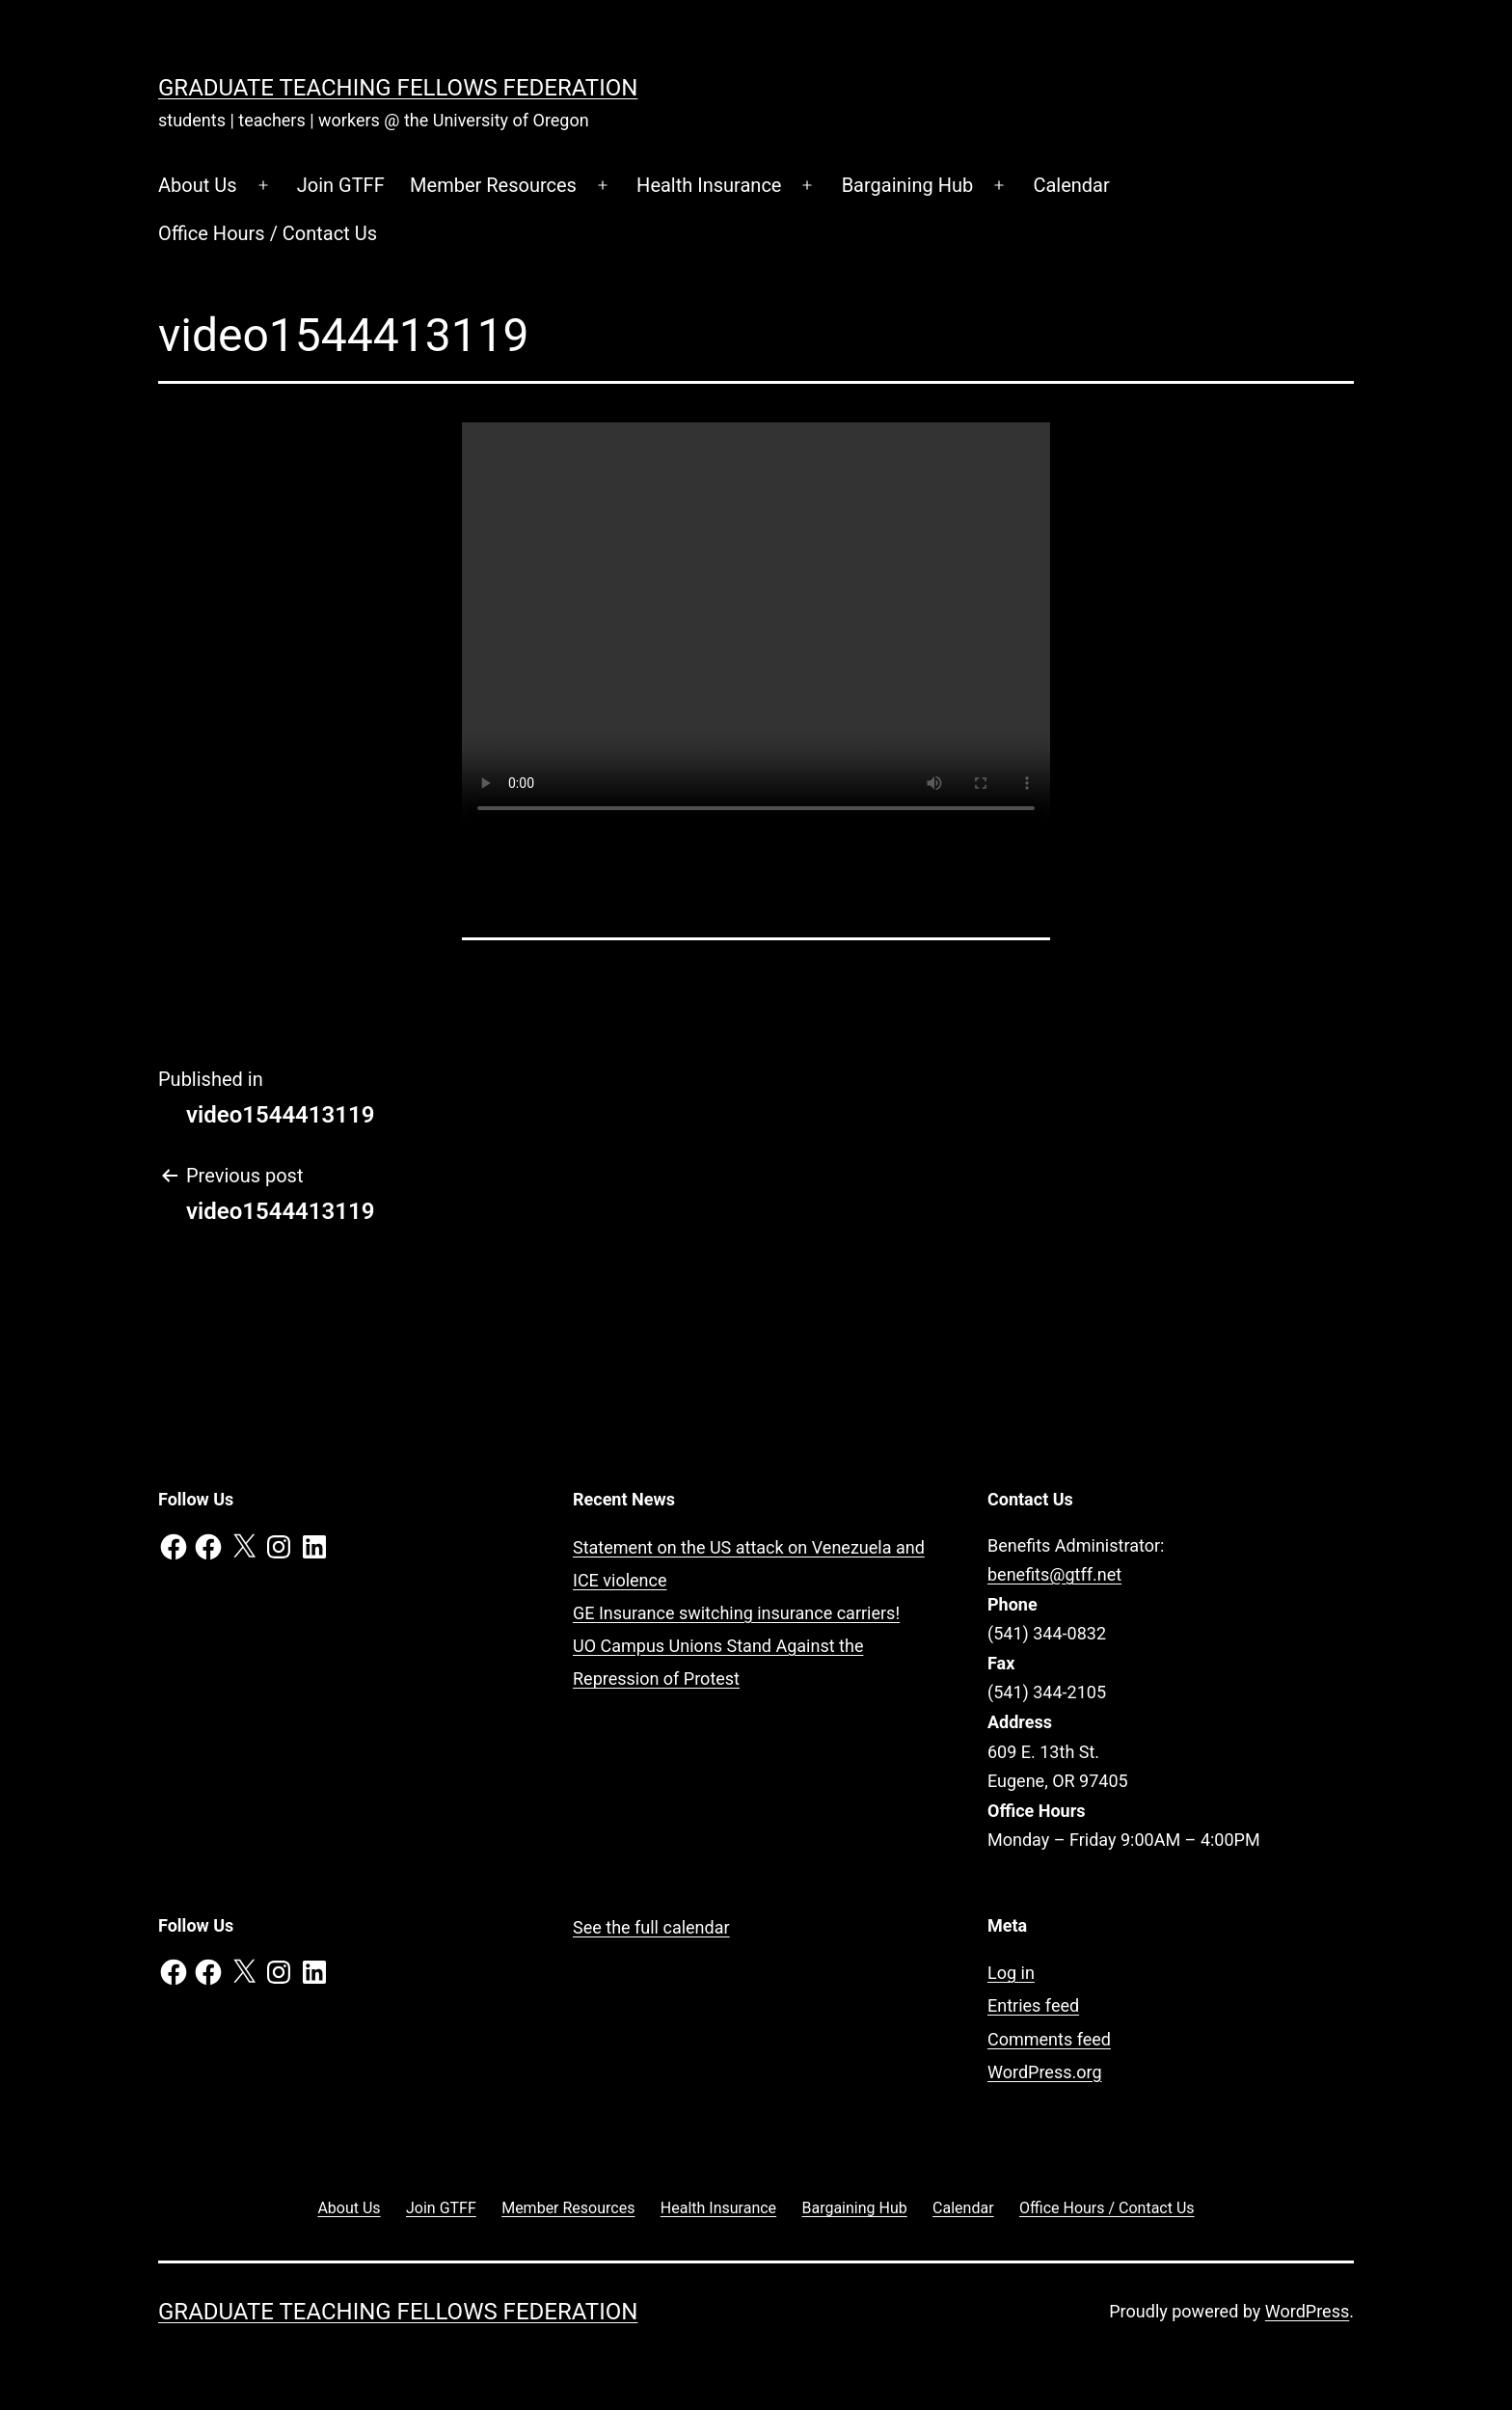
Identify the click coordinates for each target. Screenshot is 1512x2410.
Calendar (1071, 185)
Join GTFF (341, 185)
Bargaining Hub (908, 185)
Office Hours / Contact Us (267, 233)
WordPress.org (1044, 2072)
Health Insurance (708, 185)
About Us (197, 185)
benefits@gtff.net (1054, 1574)
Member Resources (493, 185)
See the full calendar (651, 1927)
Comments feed (1049, 2039)
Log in (1011, 1973)
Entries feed (1033, 2005)
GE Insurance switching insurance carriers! (736, 1613)
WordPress (1307, 2311)
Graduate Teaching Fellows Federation (397, 87)
